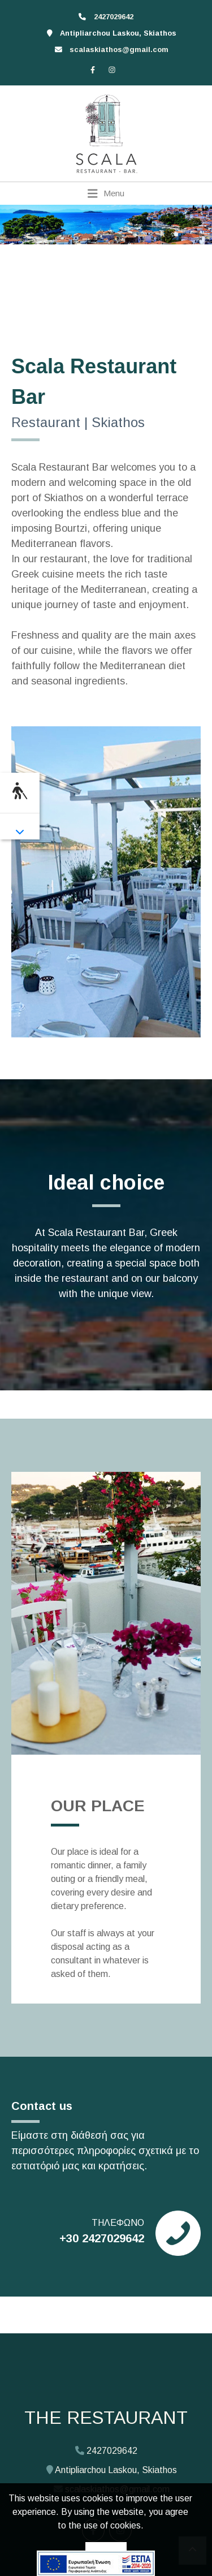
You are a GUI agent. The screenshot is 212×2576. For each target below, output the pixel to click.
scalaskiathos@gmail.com (119, 49)
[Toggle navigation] (106, 193)
